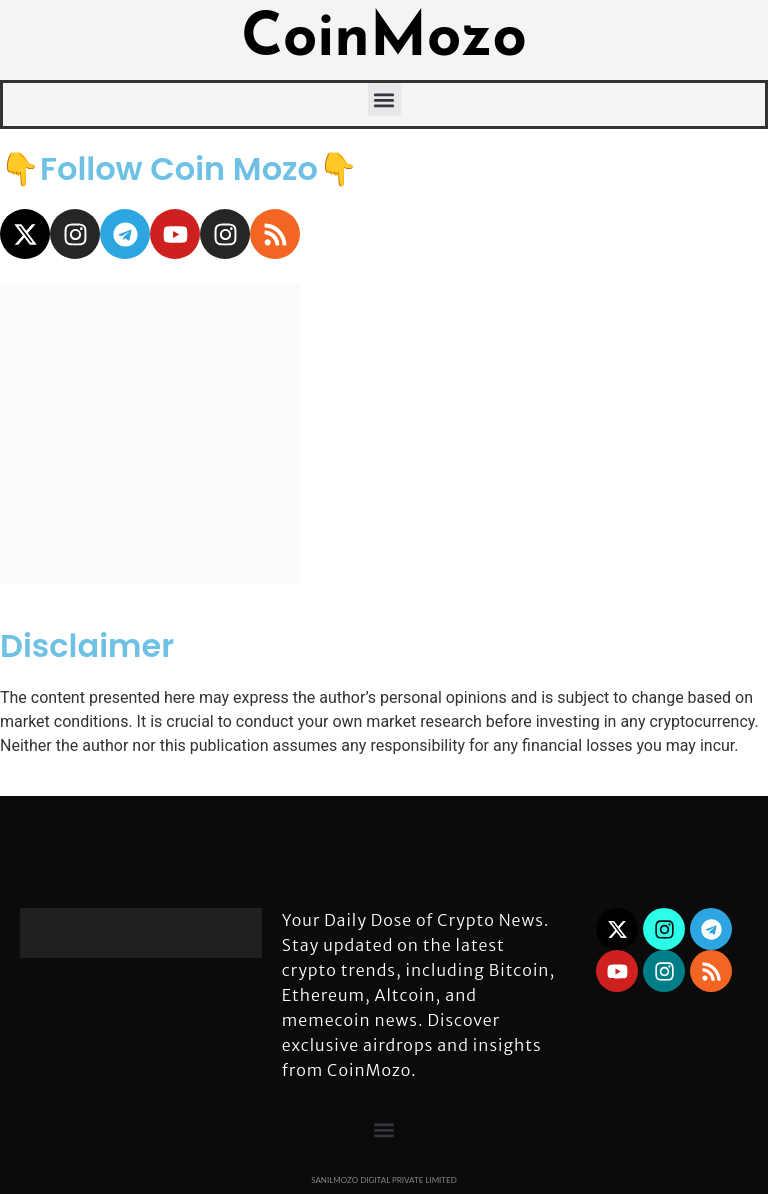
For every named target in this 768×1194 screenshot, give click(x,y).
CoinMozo (383, 40)
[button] (384, 99)
